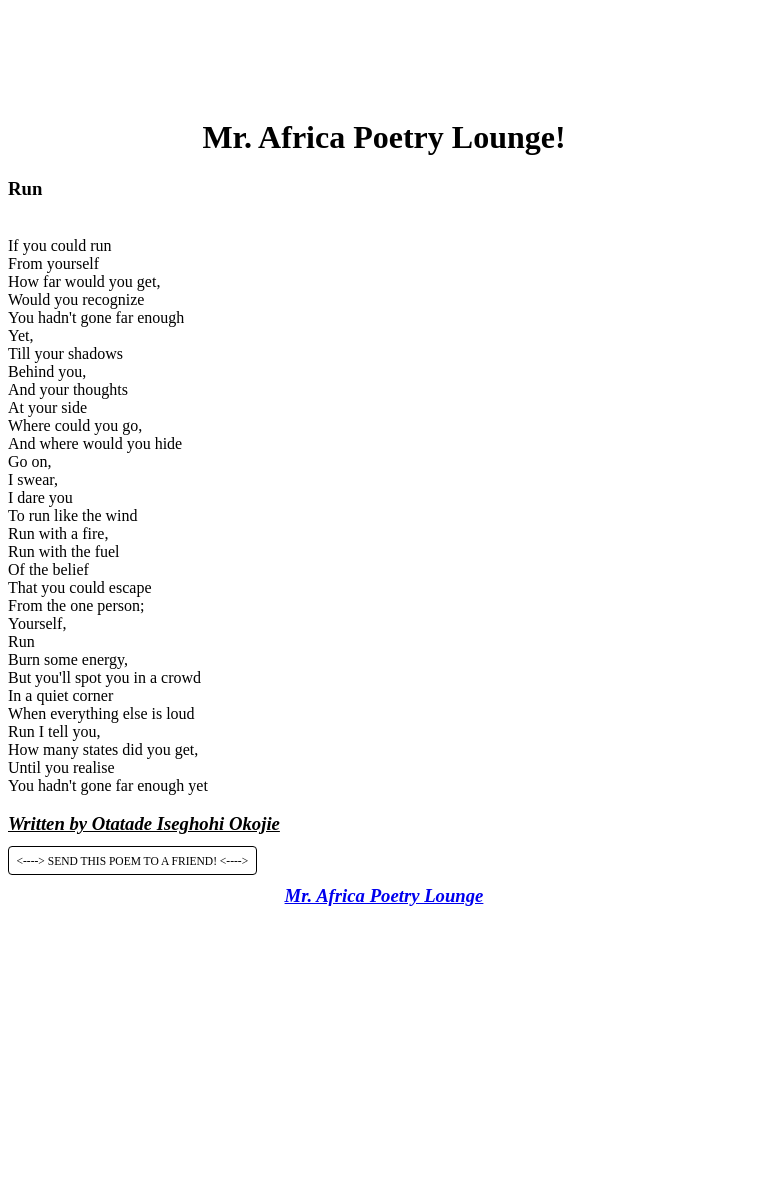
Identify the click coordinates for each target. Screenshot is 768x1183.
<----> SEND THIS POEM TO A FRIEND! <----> (133, 860)
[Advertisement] (384, 53)
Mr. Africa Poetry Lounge (384, 895)
